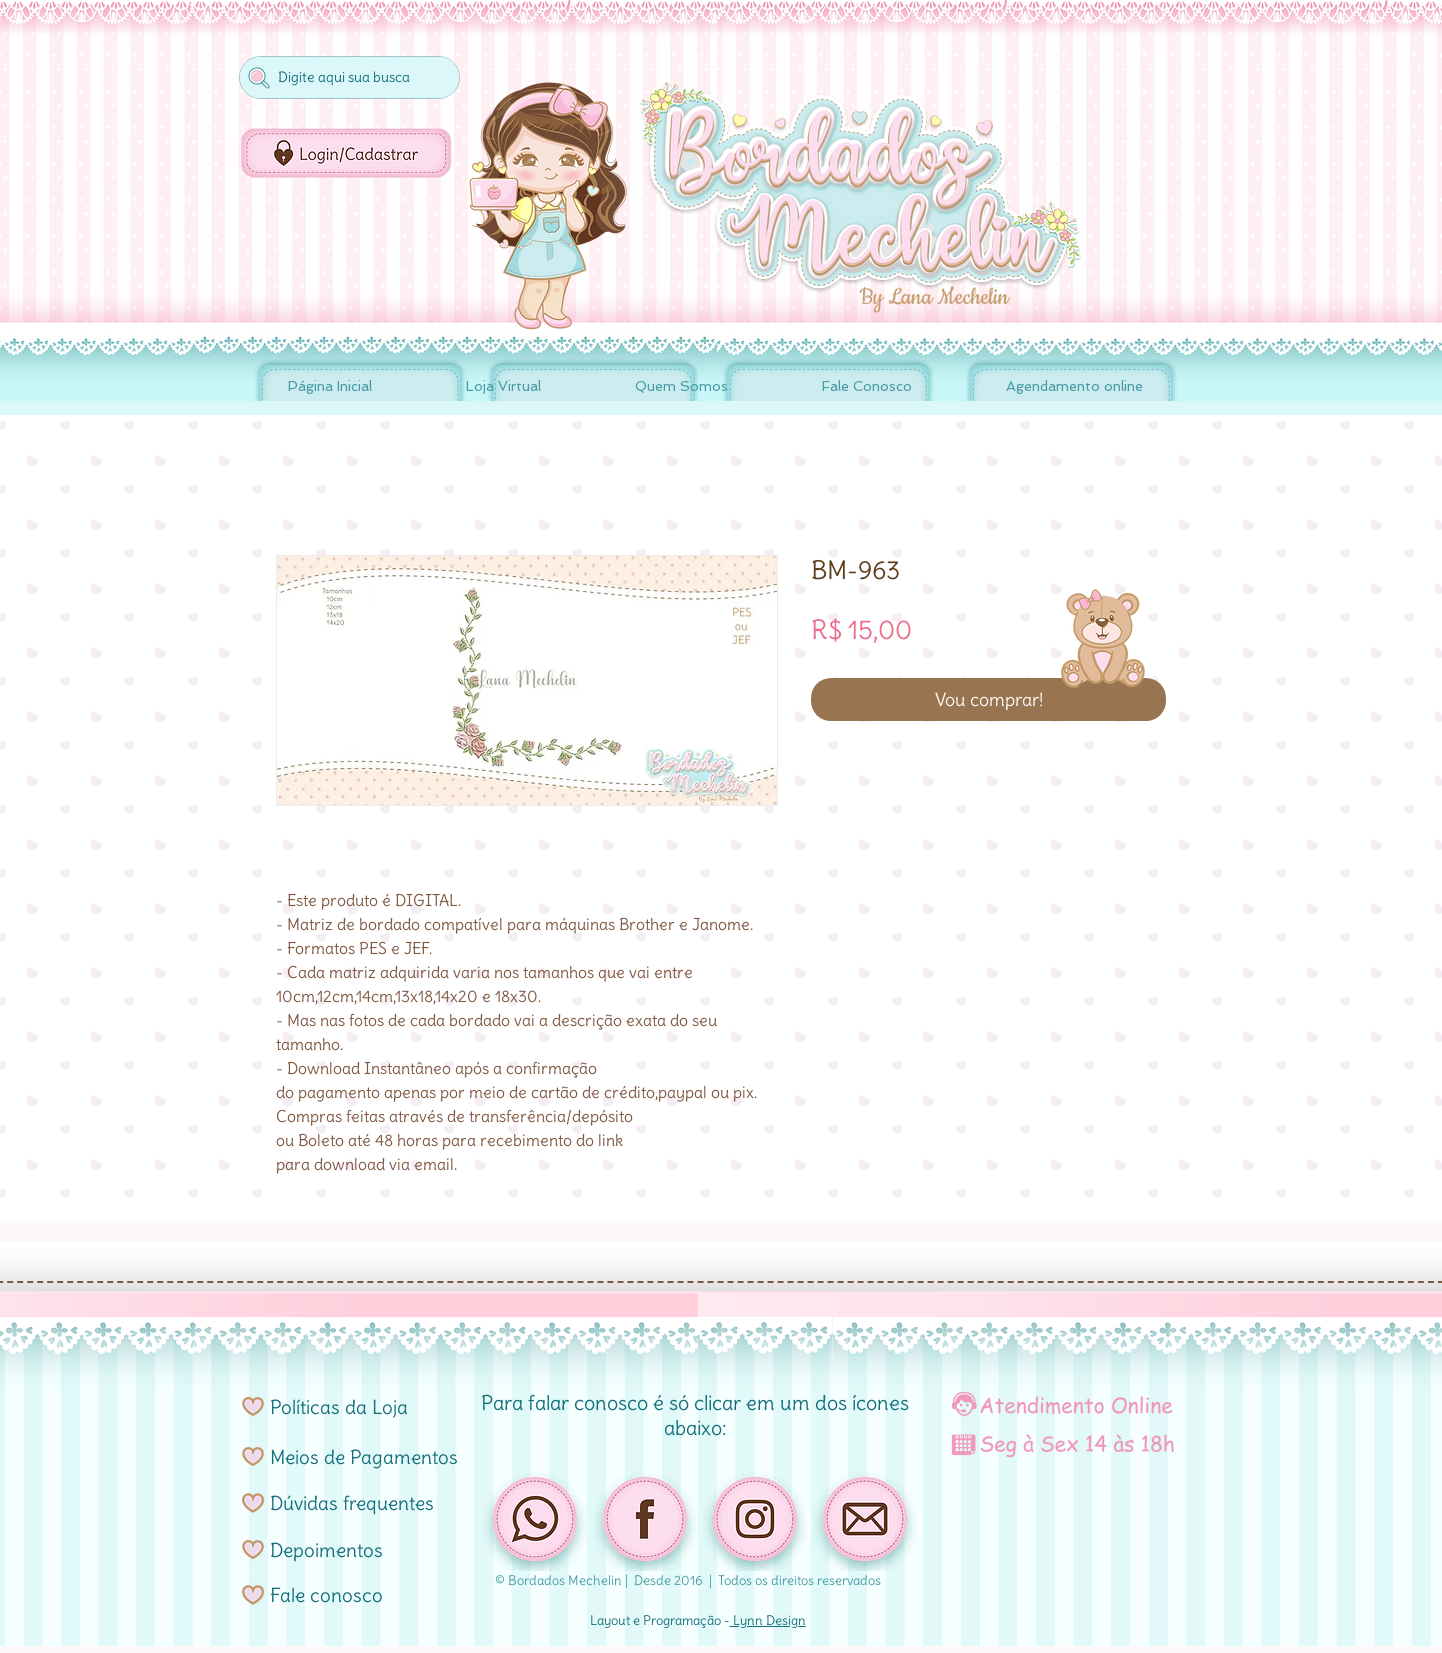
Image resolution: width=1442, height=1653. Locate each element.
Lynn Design (768, 1620)
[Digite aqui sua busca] (347, 77)
